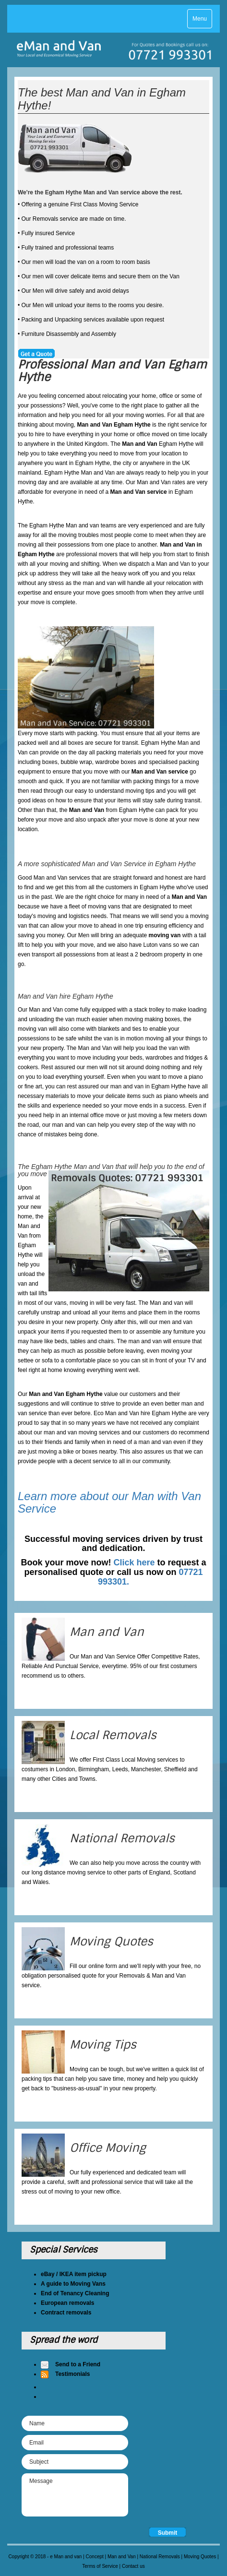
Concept (95, 2556)
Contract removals (66, 2312)
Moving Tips (103, 2044)
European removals (67, 2303)
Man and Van (107, 1631)
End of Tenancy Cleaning (75, 2293)
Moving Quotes (111, 1941)
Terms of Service (100, 2566)
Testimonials (72, 2374)
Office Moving (108, 2147)
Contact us (133, 2566)
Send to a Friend (77, 2364)
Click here (134, 1562)
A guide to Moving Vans (73, 2283)
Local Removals (113, 1735)
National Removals (122, 1838)
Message (75, 2494)
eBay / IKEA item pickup (74, 2274)
